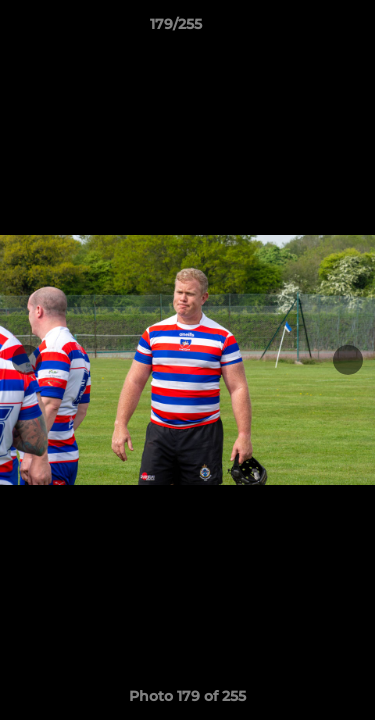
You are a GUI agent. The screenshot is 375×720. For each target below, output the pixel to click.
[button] (303, 29)
